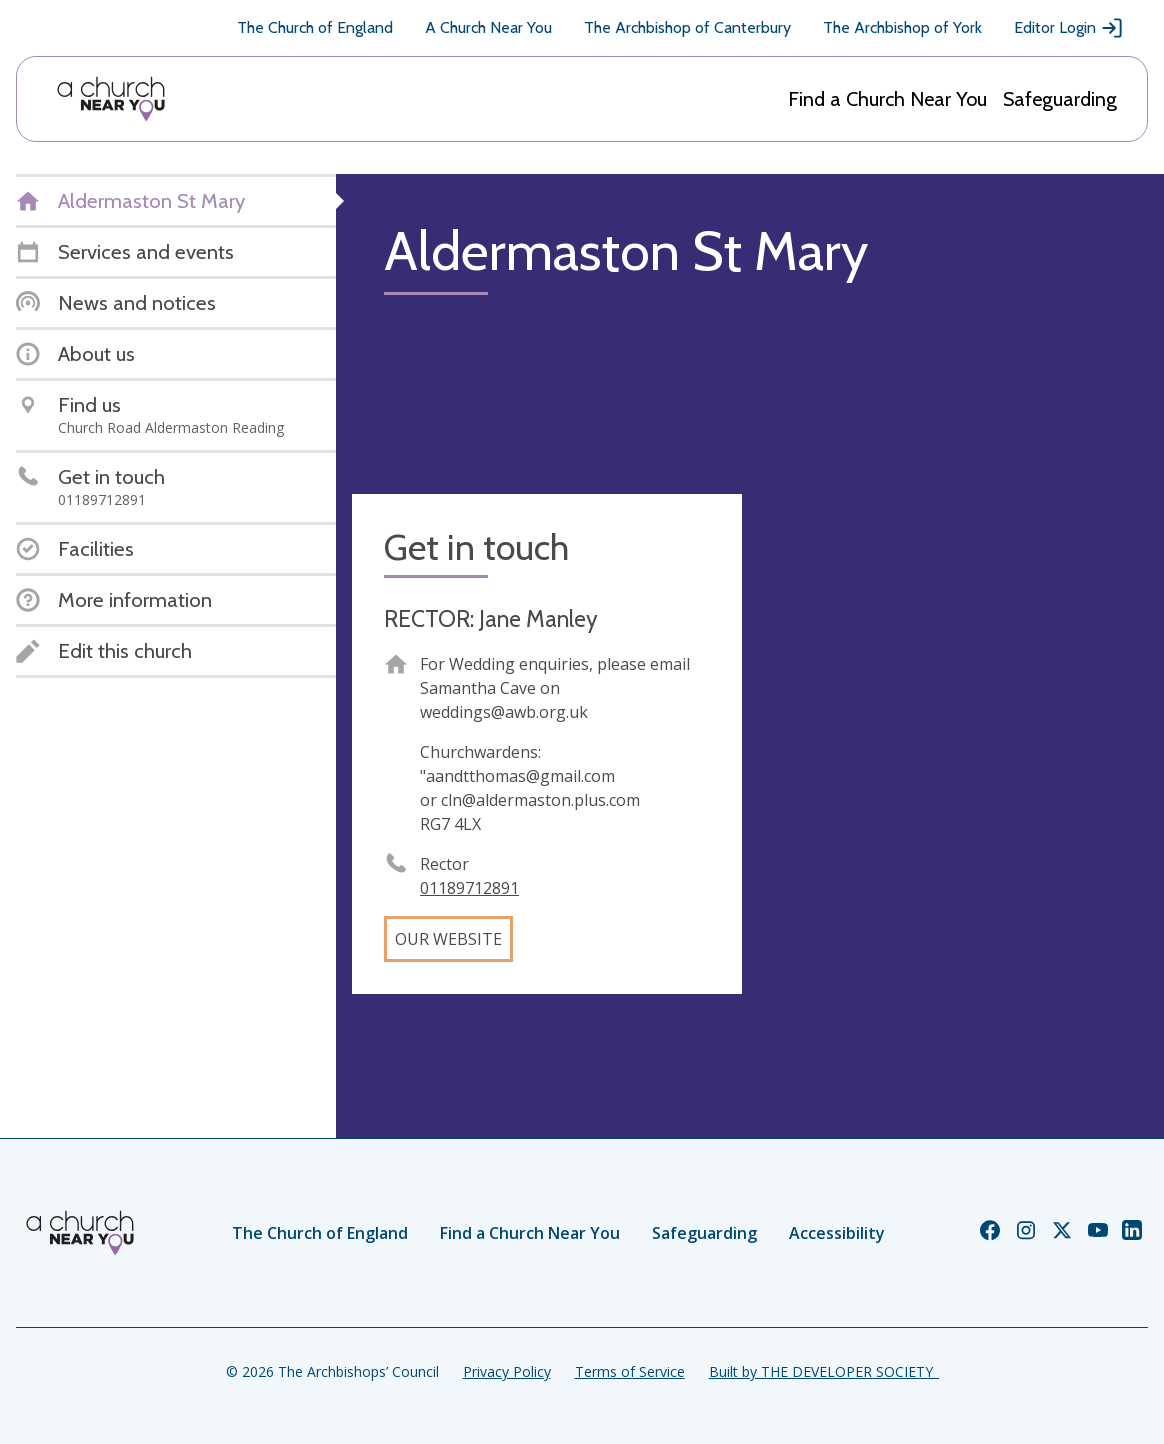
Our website (448, 939)
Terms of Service (630, 1371)
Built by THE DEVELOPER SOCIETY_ (824, 1371)
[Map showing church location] (953, 689)
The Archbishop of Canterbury (687, 27)
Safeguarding (1060, 99)
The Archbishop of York (902, 27)
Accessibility (837, 1233)
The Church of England (315, 27)
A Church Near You (488, 27)
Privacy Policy (507, 1371)
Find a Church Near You (887, 99)
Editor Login (1069, 28)
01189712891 (469, 888)
